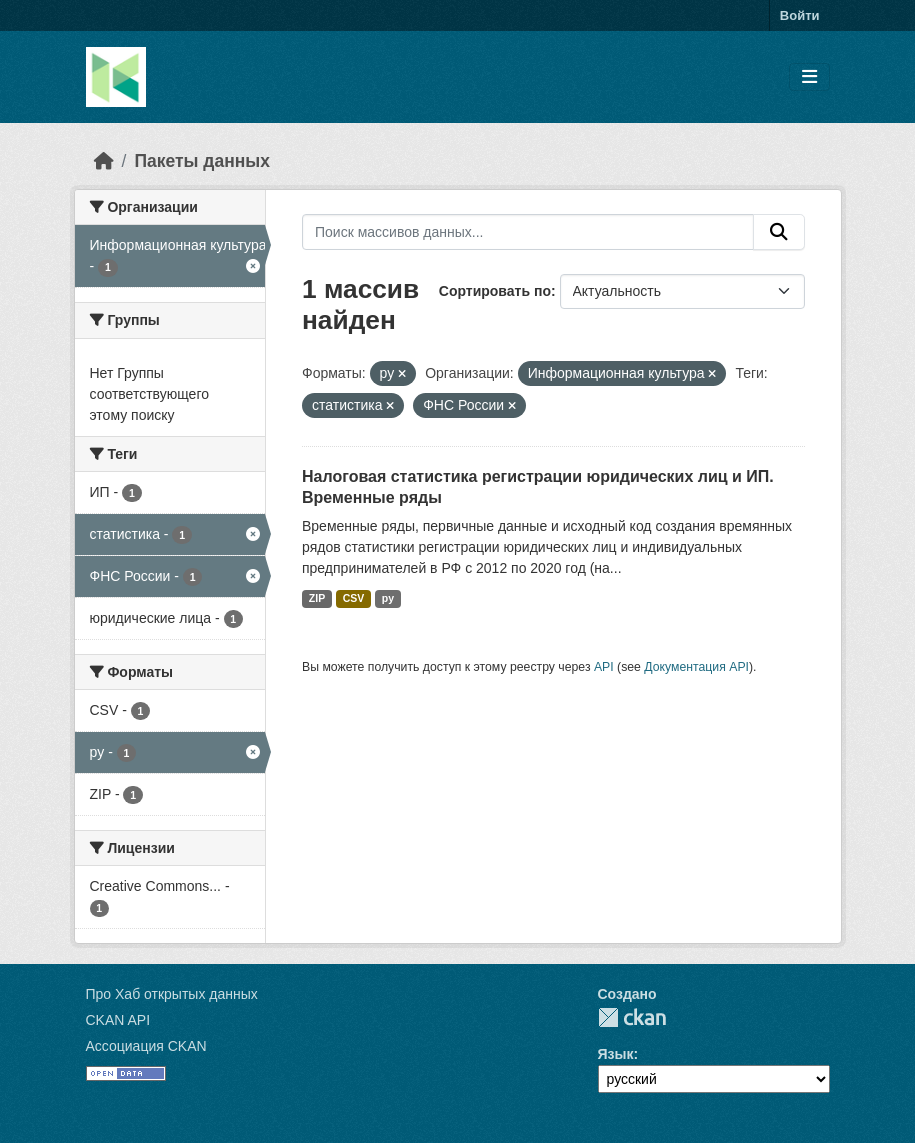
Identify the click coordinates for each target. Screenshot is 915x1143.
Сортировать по (495, 291)
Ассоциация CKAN (146, 1046)
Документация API (696, 667)
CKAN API (118, 1020)
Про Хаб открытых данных (172, 994)
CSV (354, 598)
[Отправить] (779, 232)
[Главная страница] (104, 161)
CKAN (632, 1017)
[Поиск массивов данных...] (528, 232)
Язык (616, 1054)
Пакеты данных (202, 161)
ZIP (317, 598)
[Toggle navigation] (809, 77)
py (388, 598)
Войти (800, 15)
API (604, 667)
